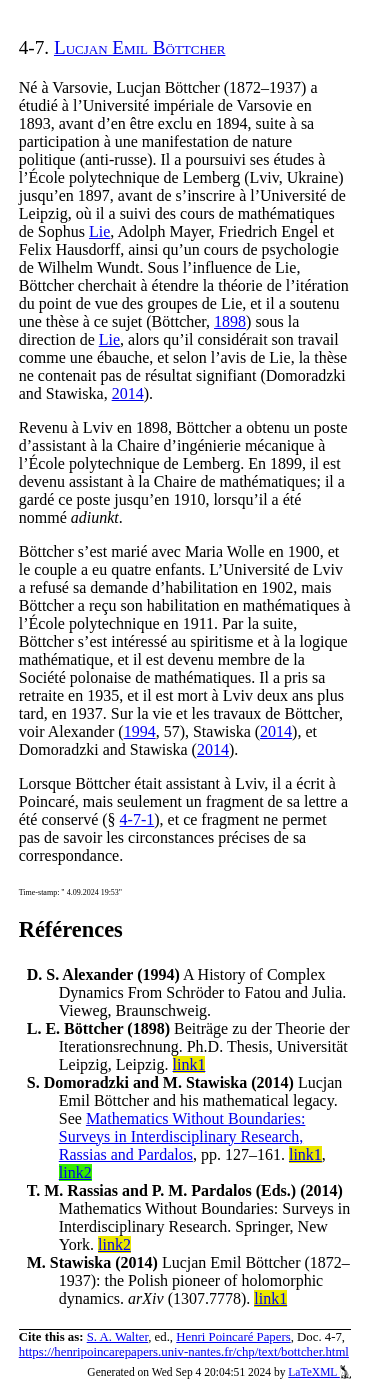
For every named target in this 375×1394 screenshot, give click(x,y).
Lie (99, 231)
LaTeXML (319, 1372)
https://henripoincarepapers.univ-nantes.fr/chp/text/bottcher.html (184, 1352)
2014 (128, 393)
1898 (230, 321)
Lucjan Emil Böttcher (140, 47)
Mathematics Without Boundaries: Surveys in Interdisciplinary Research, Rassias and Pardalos (182, 1136)
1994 (140, 731)
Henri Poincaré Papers (233, 1337)
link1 (189, 1064)
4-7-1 (137, 819)
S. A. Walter (118, 1337)
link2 (75, 1172)
